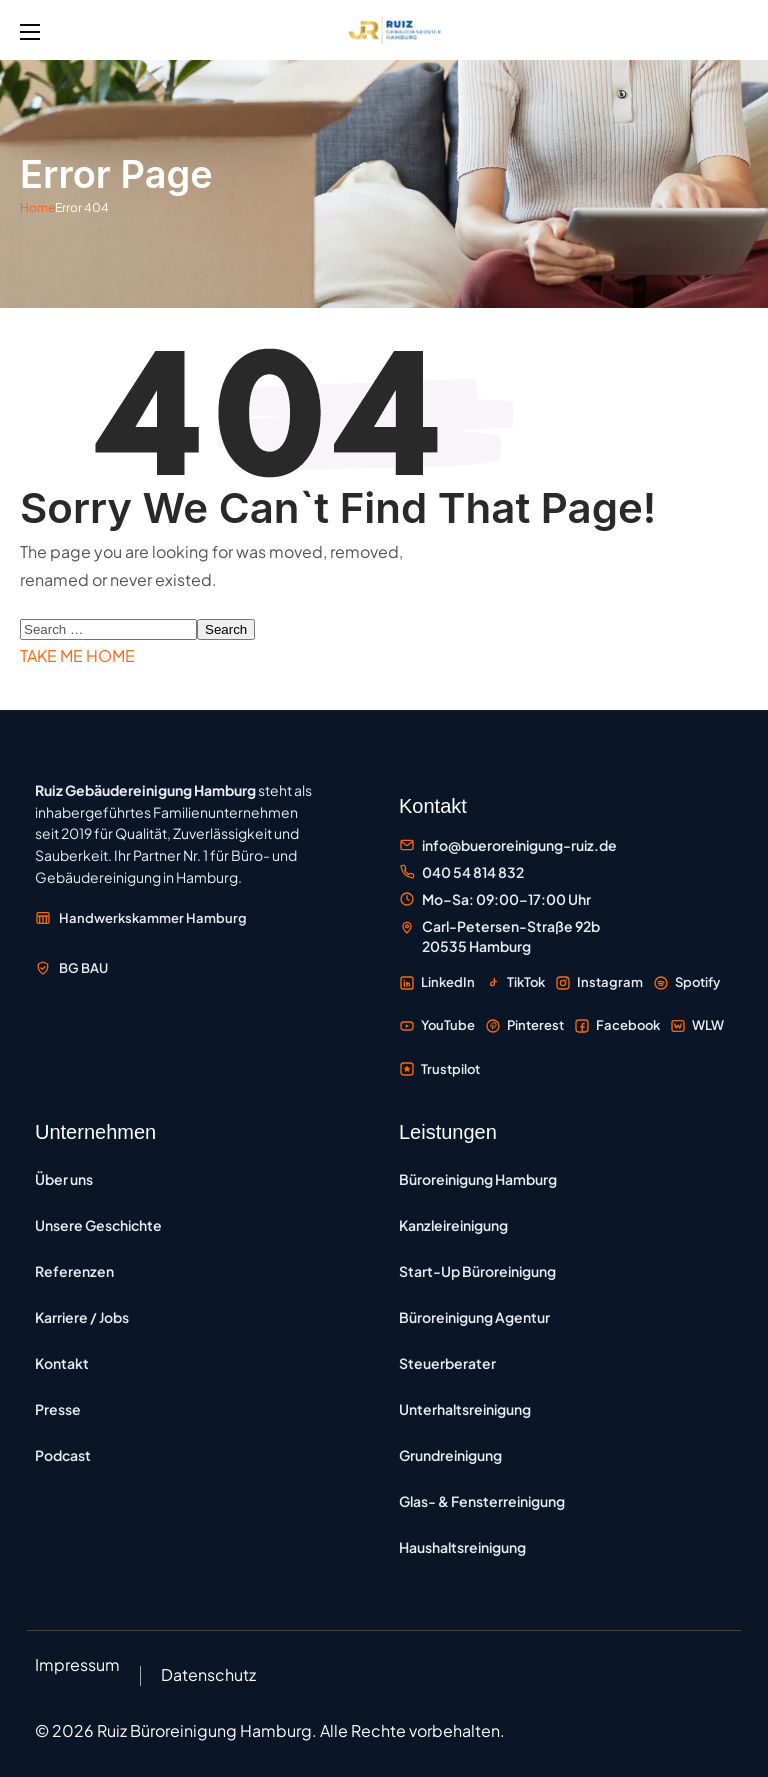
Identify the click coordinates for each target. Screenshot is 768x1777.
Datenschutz (208, 1674)
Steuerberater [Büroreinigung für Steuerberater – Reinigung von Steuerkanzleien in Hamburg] (447, 1363)
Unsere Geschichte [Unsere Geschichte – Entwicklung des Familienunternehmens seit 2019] (98, 1225)
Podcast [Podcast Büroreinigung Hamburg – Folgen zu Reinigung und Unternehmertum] (63, 1455)
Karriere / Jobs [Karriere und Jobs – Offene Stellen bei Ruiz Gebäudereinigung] (82, 1317)
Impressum (77, 1664)
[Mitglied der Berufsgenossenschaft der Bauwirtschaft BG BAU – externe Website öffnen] (71, 968)
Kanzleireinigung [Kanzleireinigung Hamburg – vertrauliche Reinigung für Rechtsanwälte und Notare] (453, 1225)
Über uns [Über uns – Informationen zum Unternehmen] (64, 1179)
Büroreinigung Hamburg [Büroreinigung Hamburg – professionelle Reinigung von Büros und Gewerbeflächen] (478, 1179)
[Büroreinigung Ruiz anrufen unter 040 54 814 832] (461, 872)
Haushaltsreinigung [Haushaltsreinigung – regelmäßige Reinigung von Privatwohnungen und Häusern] (462, 1547)
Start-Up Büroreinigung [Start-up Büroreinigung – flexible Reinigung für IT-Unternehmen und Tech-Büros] (477, 1271)
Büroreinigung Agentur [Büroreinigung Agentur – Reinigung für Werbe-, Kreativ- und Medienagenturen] (474, 1317)
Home (37, 207)
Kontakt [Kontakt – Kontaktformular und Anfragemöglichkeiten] (62, 1363)
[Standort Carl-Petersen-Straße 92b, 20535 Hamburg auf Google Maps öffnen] (499, 936)
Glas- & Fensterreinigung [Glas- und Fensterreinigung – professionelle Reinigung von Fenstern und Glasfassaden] (482, 1501)
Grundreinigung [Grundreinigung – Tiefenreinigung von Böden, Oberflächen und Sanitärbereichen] (450, 1455)
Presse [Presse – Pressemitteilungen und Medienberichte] (58, 1409)
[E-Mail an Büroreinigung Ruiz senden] (508, 845)
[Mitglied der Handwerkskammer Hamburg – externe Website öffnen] (141, 918)
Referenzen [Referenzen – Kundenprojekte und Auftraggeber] (74, 1271)
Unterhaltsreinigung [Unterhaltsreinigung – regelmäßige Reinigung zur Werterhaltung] (465, 1409)
